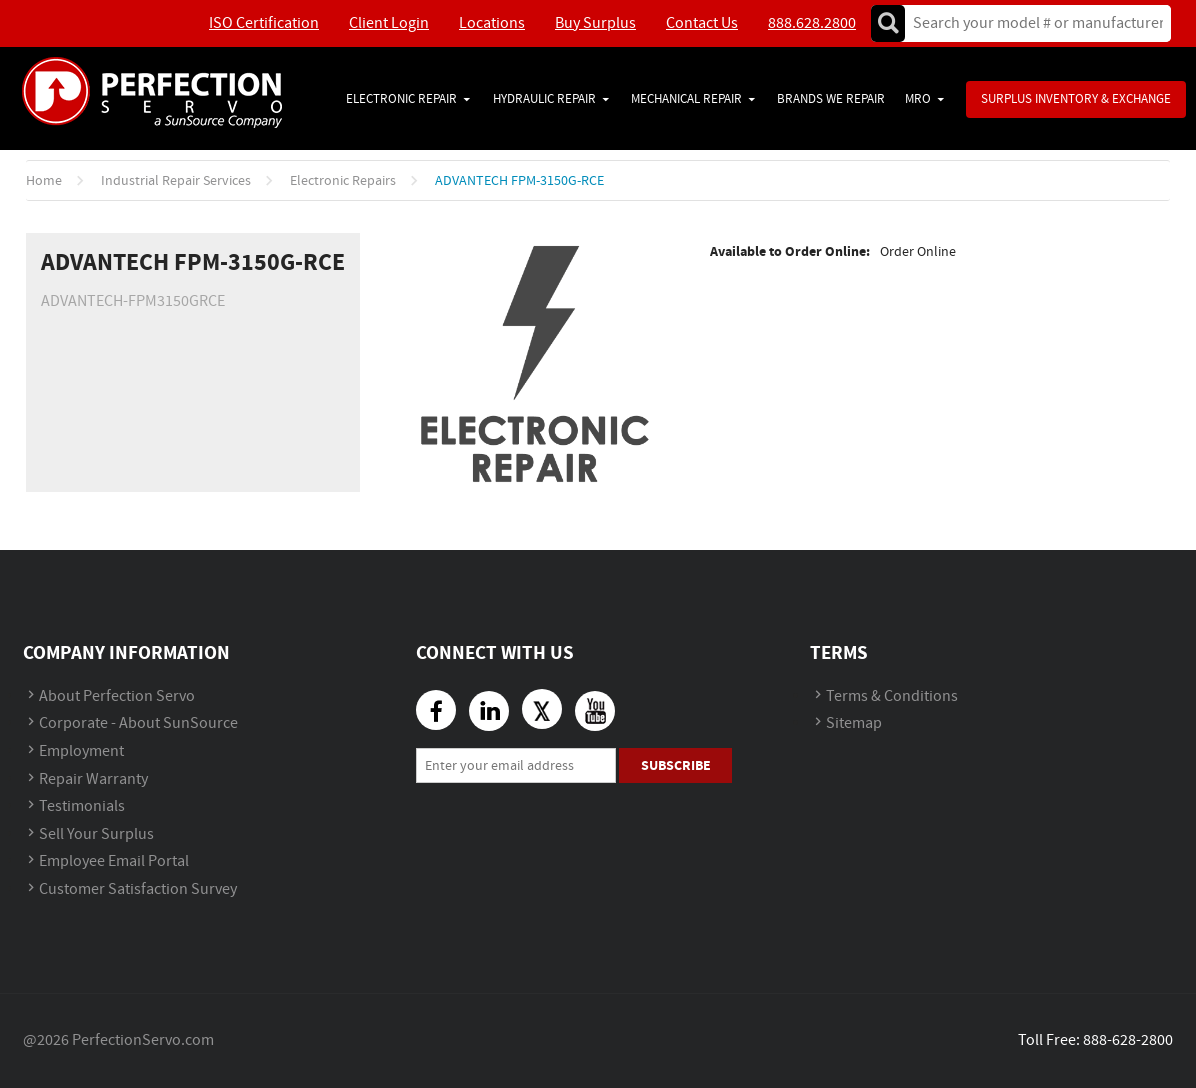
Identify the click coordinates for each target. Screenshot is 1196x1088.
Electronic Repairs (343, 181)
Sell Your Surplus (96, 834)
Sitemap (854, 723)
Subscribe (676, 765)
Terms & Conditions (892, 696)
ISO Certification (264, 23)
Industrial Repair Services (176, 181)
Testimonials (82, 806)
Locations (492, 23)
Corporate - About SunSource (138, 723)
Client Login (389, 23)
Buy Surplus (595, 23)
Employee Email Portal (114, 861)
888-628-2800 (1128, 1040)
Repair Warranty (93, 779)
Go (888, 23)
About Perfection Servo (117, 696)
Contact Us (702, 23)
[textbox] (1031, 23)
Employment (81, 751)
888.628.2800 (812, 23)
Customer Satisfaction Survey (138, 889)
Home (44, 181)
